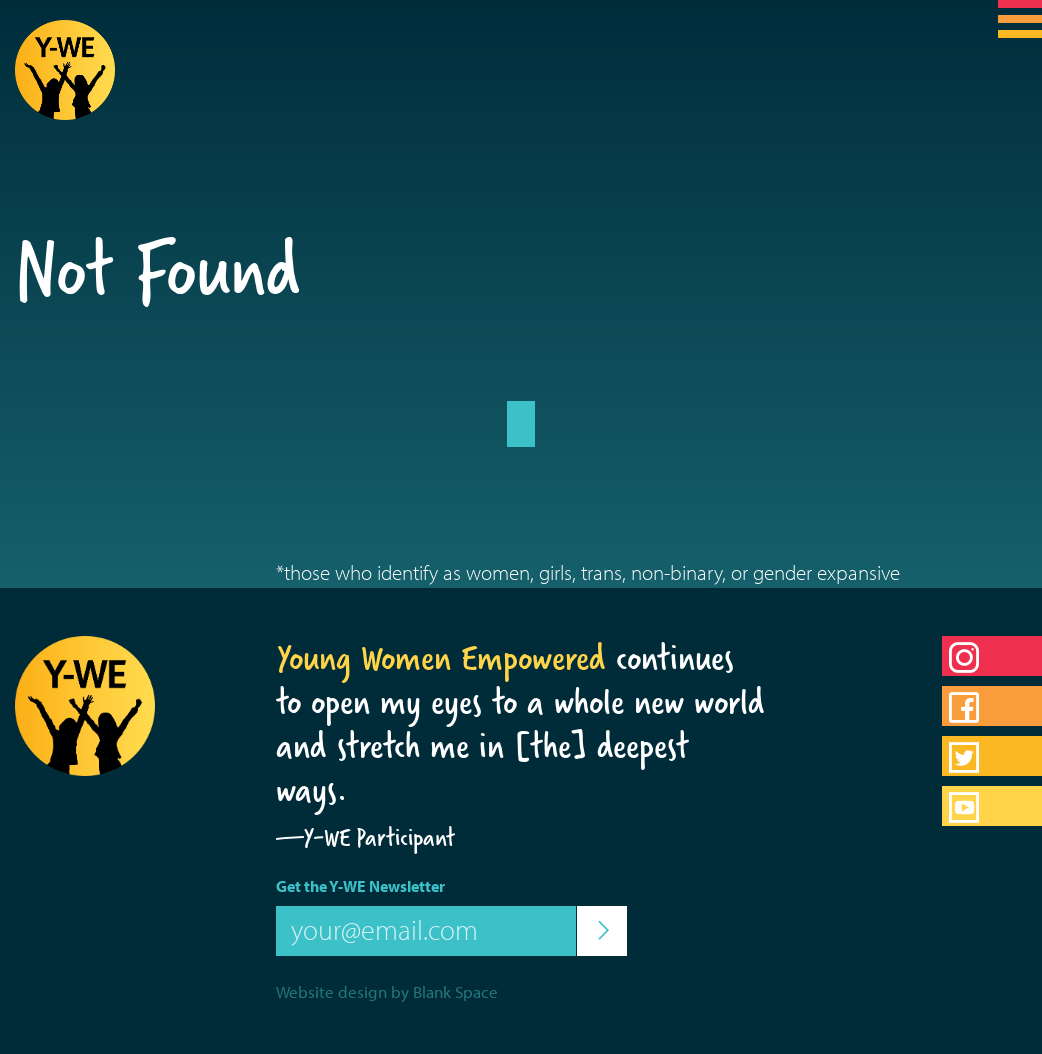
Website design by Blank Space (387, 991)
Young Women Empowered (441, 658)
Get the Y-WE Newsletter (360, 886)
